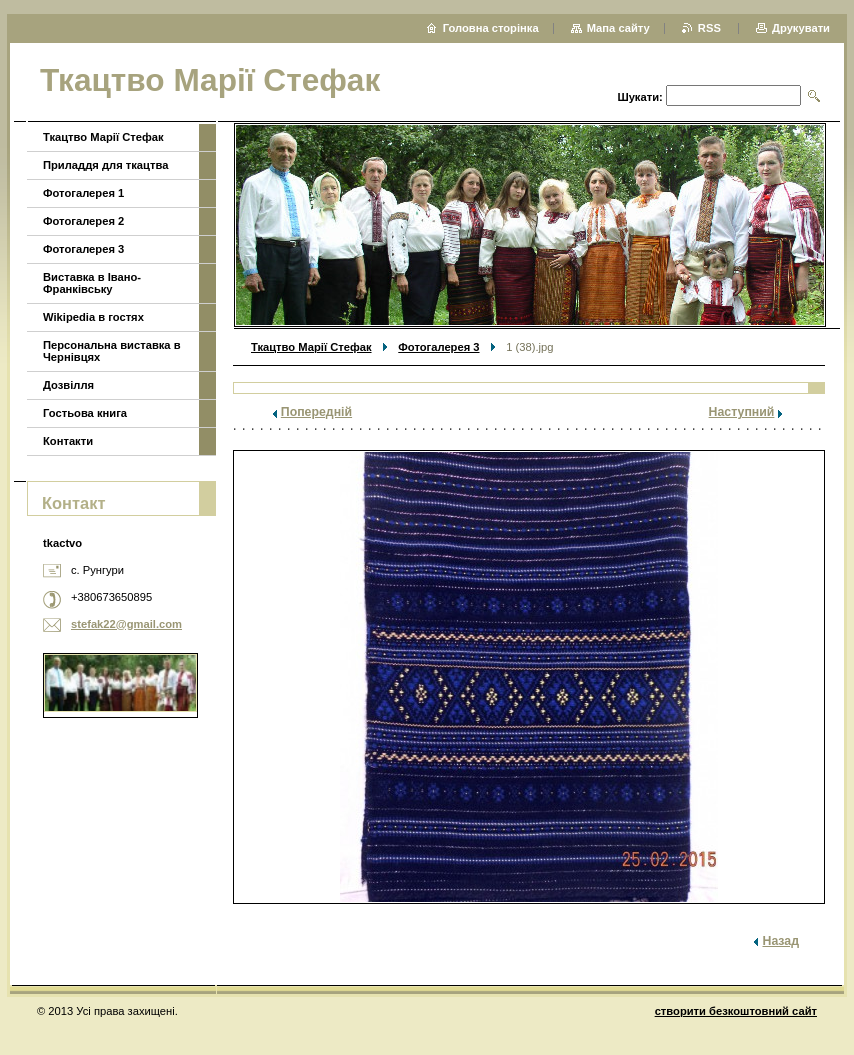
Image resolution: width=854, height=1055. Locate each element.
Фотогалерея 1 (83, 193)
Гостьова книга (85, 413)
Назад (780, 941)
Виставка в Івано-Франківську (92, 283)
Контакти (68, 441)
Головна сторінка (491, 28)
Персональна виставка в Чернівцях (112, 351)
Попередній (316, 412)
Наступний (742, 412)
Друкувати (801, 28)
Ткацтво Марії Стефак (311, 347)
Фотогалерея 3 (438, 347)
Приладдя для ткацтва (105, 165)
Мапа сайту (618, 28)
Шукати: (639, 97)
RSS (711, 28)
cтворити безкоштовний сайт (736, 1011)
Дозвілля (68, 385)
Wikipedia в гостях (93, 317)
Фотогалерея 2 (83, 221)
